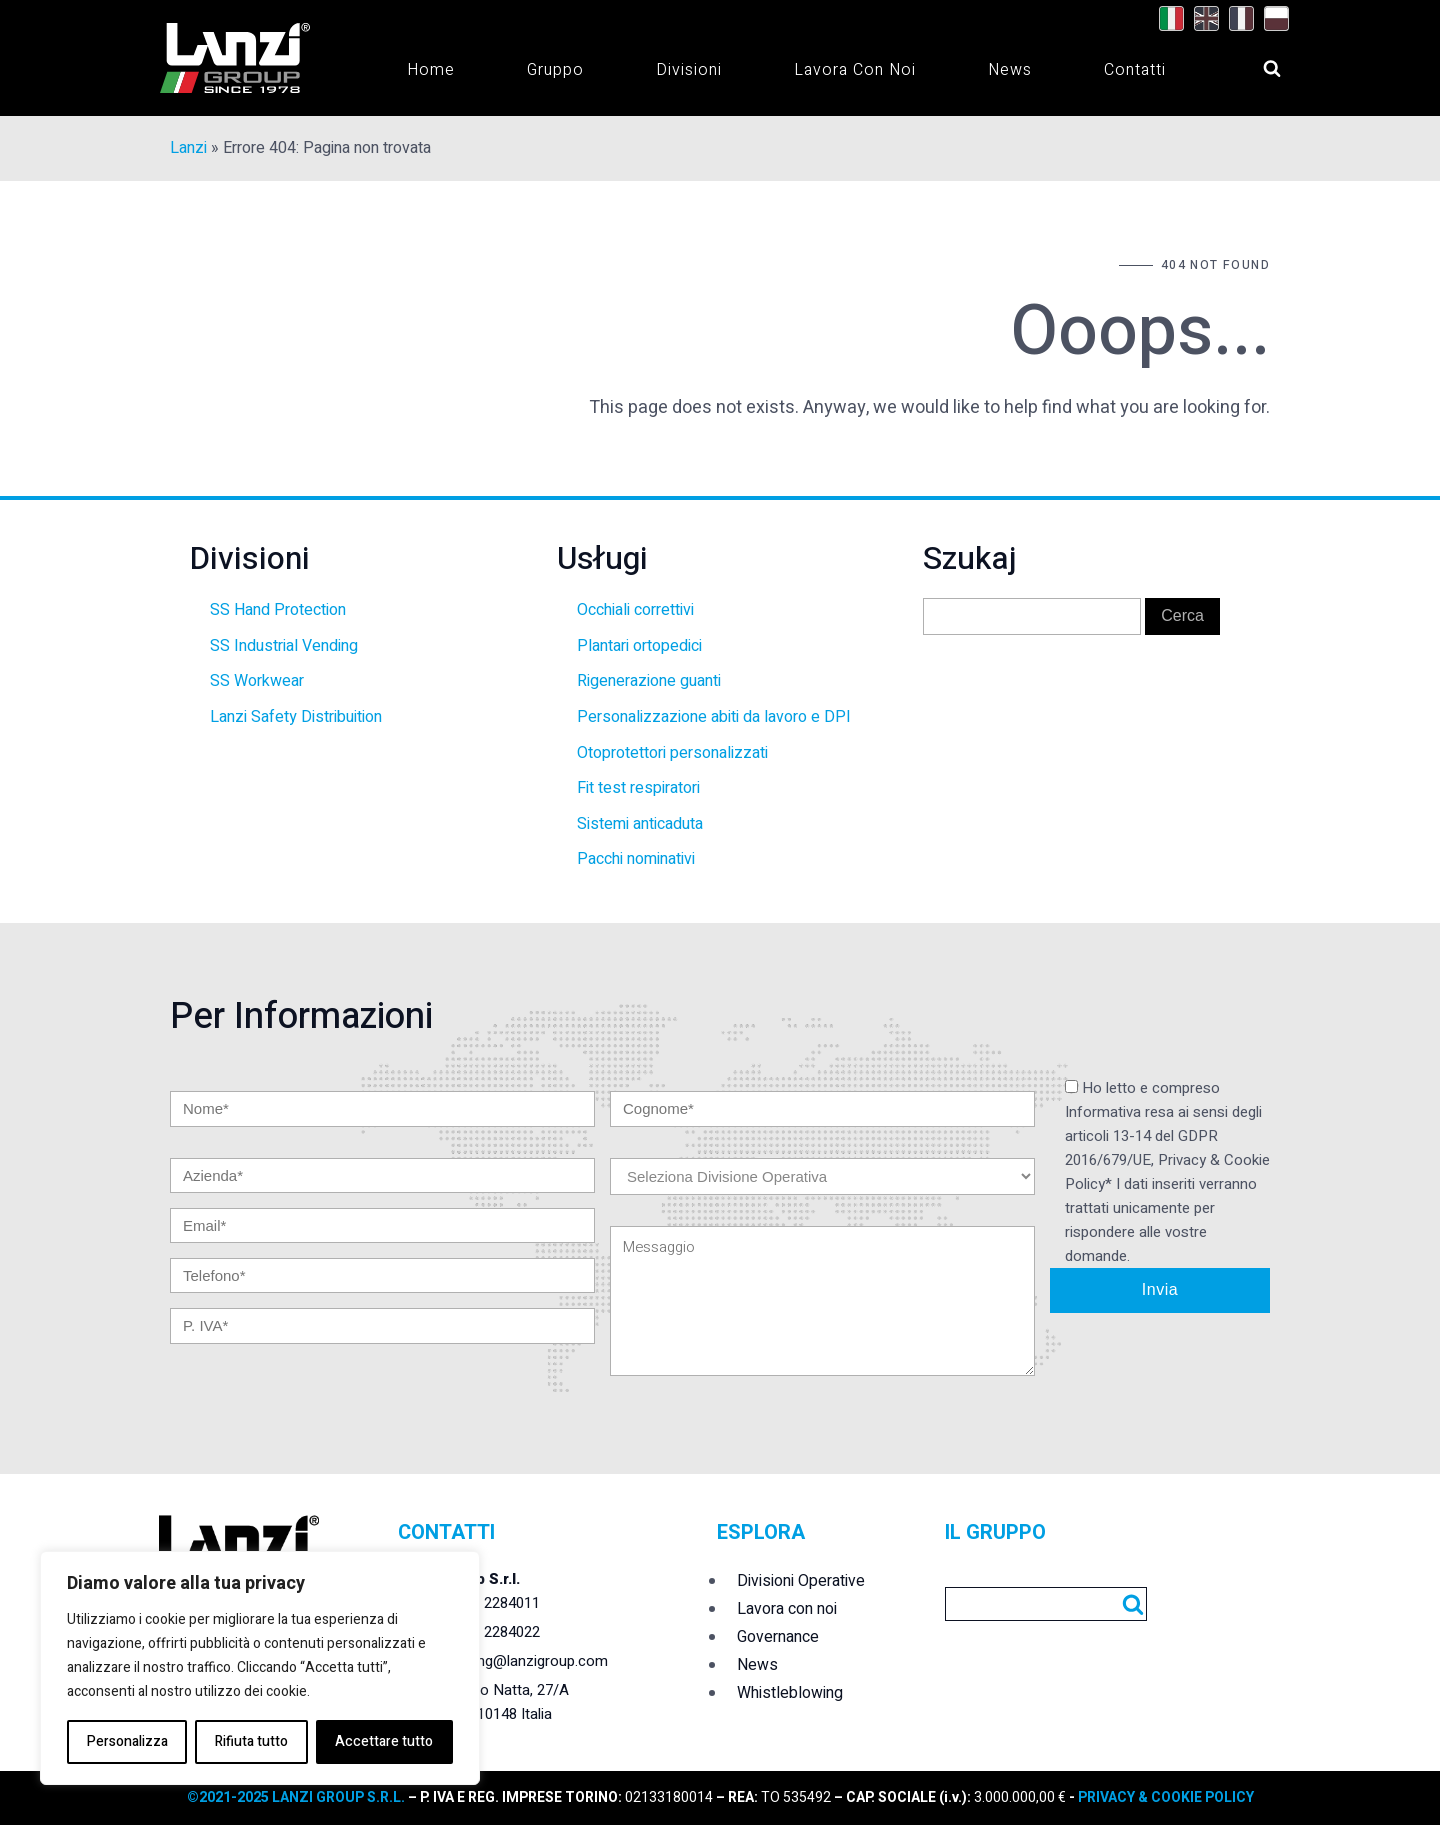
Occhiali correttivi (635, 610)
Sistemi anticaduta (640, 824)
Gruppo (555, 70)
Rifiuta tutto (251, 1741)
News (1010, 70)
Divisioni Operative (801, 1581)
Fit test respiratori (638, 788)
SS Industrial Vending (284, 646)
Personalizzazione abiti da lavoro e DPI (714, 717)
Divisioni (689, 70)
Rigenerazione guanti (649, 681)
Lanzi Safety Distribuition (296, 717)
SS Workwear (257, 681)
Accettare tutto (384, 1741)
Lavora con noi (855, 70)
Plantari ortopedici (639, 646)
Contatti (1135, 70)
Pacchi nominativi (636, 859)
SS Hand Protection (278, 610)
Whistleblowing (790, 1693)
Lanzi (188, 148)
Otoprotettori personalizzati (672, 753)
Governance (778, 1637)
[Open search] (1253, 63)
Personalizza (127, 1741)
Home (431, 70)
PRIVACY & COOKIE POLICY (1164, 1797)
